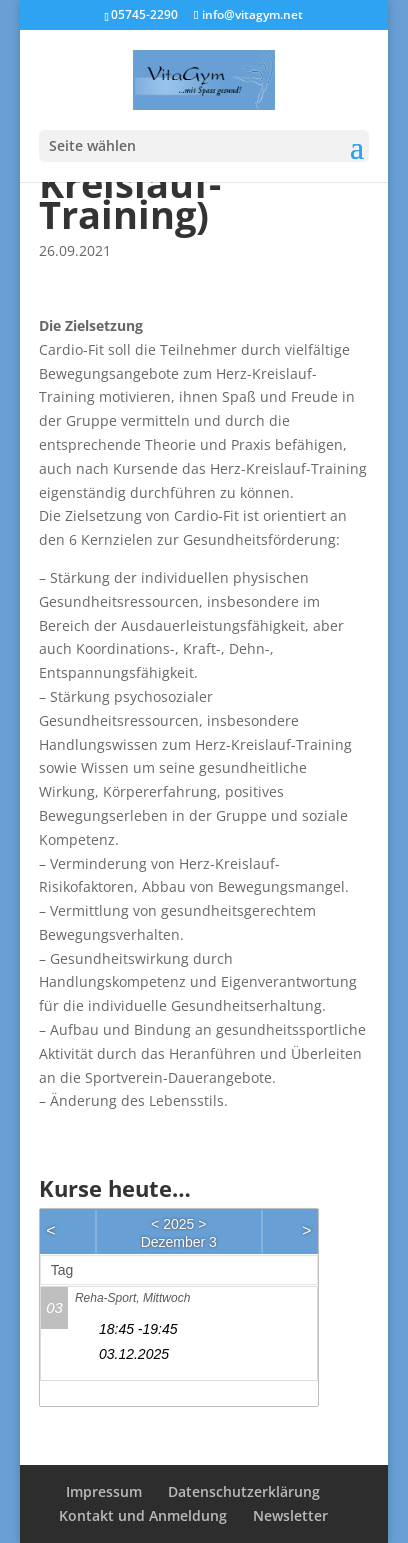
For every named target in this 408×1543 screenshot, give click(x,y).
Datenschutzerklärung (244, 1491)
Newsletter (290, 1515)
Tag (62, 1270)
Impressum (104, 1491)
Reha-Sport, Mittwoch (132, 1298)
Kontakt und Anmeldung (143, 1515)
